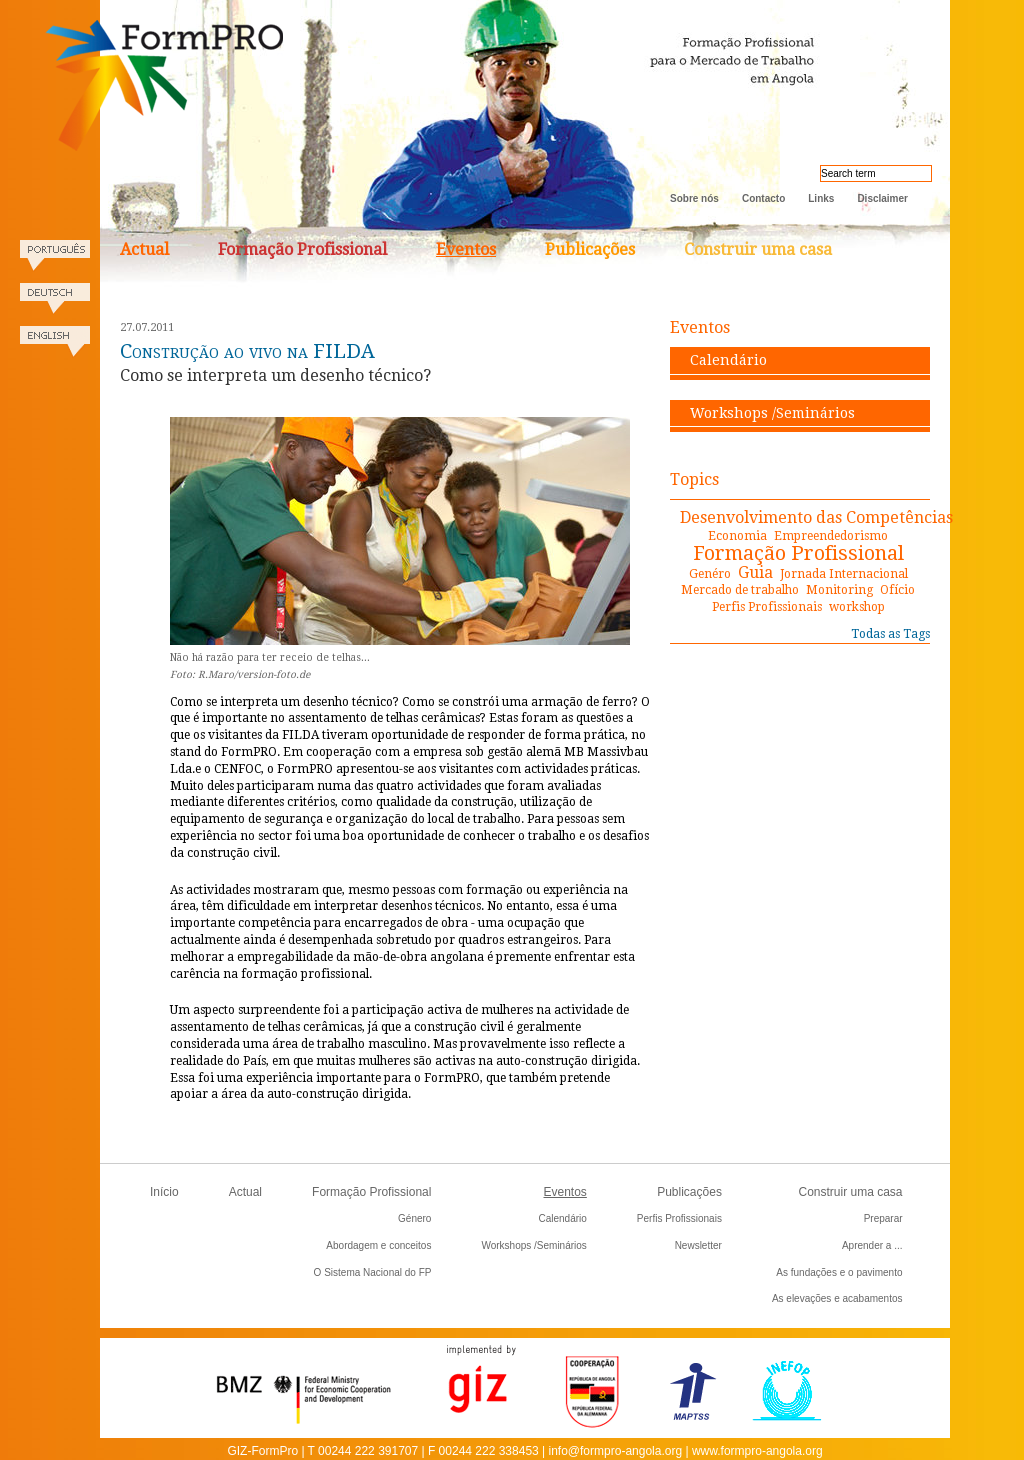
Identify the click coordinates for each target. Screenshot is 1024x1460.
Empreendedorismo (831, 536)
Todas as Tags (890, 634)
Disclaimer (882, 198)
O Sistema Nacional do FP (373, 1272)
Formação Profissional (302, 249)
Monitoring (839, 590)
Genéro (710, 574)
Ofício (897, 590)
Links (821, 198)
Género (414, 1218)
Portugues (55, 261)
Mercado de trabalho (740, 590)
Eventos (466, 249)
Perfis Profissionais (767, 607)
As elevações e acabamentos (837, 1298)
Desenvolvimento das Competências (816, 517)
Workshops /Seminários (772, 413)
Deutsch (55, 304)
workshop (857, 607)
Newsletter (698, 1245)
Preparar (883, 1218)
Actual (144, 249)
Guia (755, 572)
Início (164, 1192)
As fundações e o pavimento (839, 1272)
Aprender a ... (872, 1245)
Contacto (763, 198)
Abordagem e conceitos (378, 1245)
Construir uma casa (758, 249)
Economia (737, 536)
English (55, 347)
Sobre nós (694, 198)
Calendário (728, 360)
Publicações (590, 249)
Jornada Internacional (844, 574)
